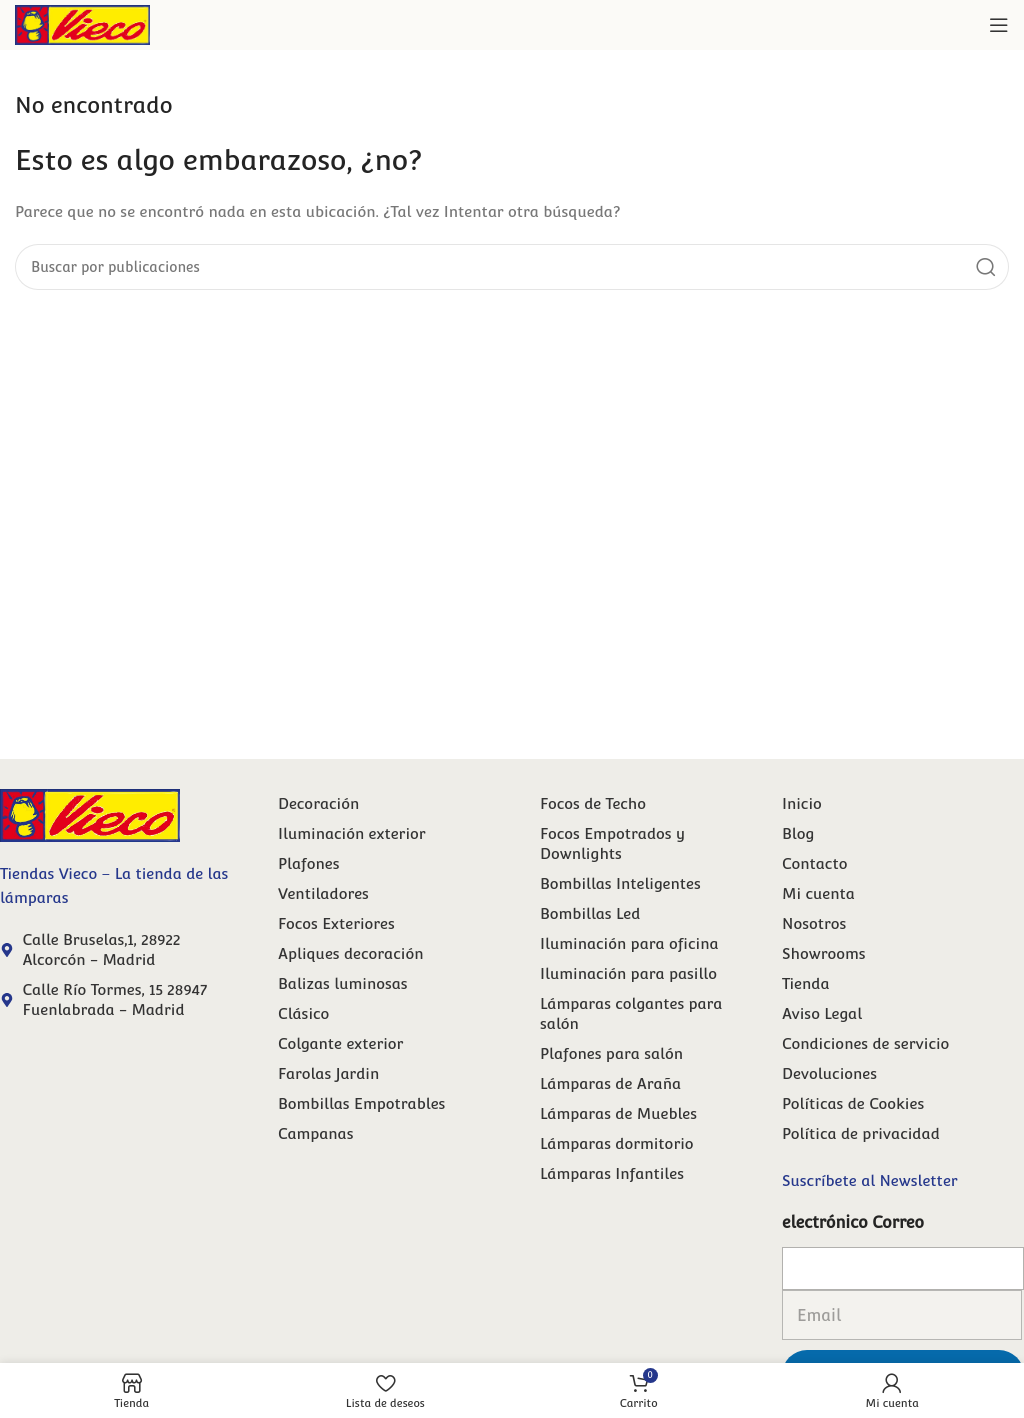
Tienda (806, 983)
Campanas (315, 1133)
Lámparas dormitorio (617, 1143)
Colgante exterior (340, 1043)
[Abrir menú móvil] (999, 25)
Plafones (309, 863)
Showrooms (824, 953)
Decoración (318, 803)
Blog (798, 833)
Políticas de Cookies (853, 1103)
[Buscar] (512, 267)
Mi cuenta (818, 893)
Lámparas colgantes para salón (631, 1013)
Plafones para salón (611, 1053)
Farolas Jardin (328, 1073)
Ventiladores (323, 893)
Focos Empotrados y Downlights (612, 843)
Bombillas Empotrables (361, 1103)
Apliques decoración (350, 953)
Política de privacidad (861, 1133)
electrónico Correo (853, 1222)
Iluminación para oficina (629, 943)
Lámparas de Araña (610, 1083)
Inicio (802, 803)
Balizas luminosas (343, 983)
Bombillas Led (590, 913)
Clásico (303, 1013)
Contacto (814, 863)
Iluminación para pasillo (628, 973)
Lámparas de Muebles (618, 1113)
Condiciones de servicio (865, 1043)
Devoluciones (829, 1073)
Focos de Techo (593, 803)
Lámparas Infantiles (612, 1173)
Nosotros (814, 923)
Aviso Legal (822, 1013)
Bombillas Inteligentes (620, 883)
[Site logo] (82, 23)
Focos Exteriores (336, 923)
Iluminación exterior (352, 833)
